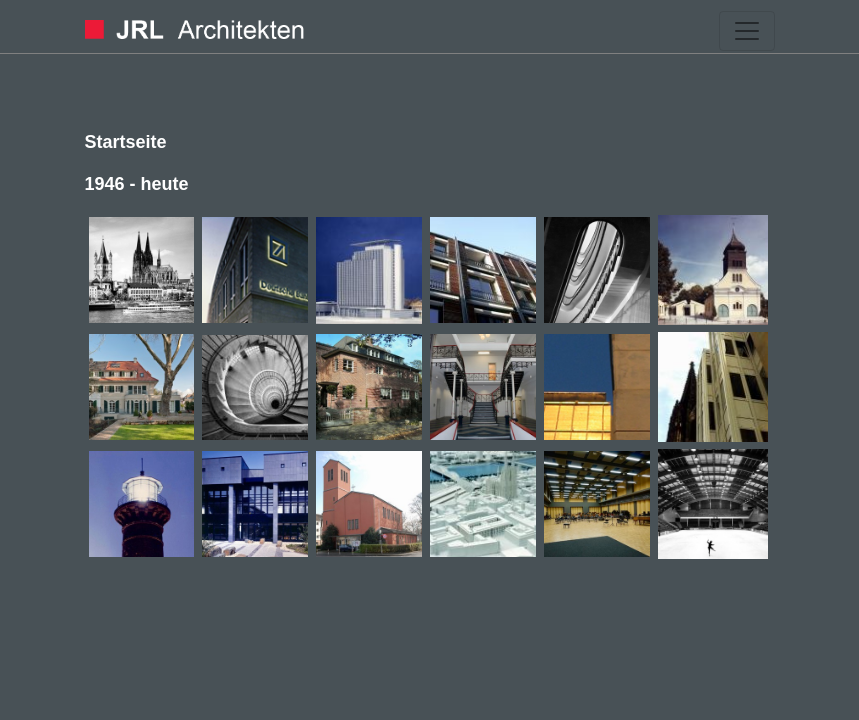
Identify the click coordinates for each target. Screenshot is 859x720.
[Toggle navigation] (747, 31)
